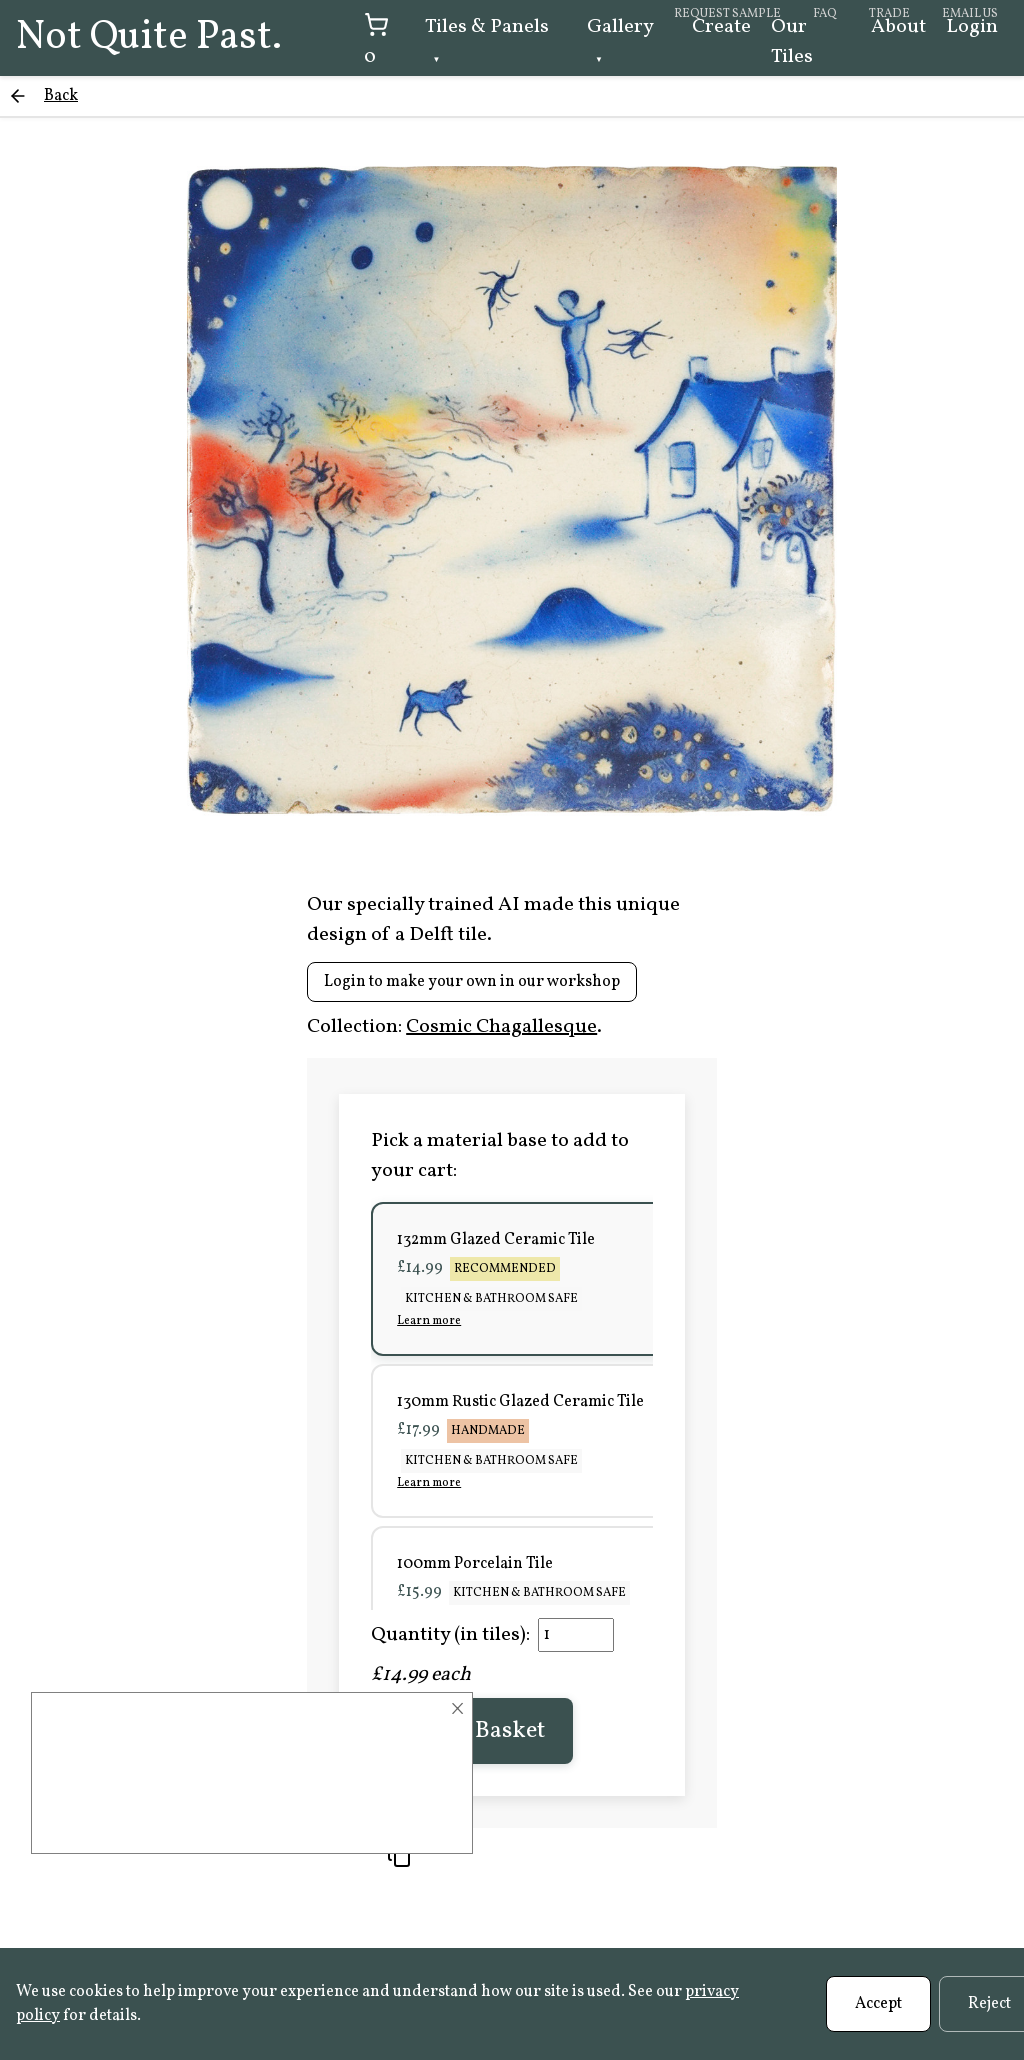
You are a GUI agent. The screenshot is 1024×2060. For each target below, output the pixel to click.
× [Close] (457, 1709)
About (898, 27)
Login (972, 27)
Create (721, 27)
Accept (878, 2004)
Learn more (429, 1321)
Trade (889, 14)
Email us (970, 14)
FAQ (825, 14)
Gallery (620, 27)
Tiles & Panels (487, 27)
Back (61, 96)
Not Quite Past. (149, 38)
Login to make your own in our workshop (472, 982)
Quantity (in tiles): (450, 1635)
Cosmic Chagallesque (501, 1027)
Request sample (727, 14)
